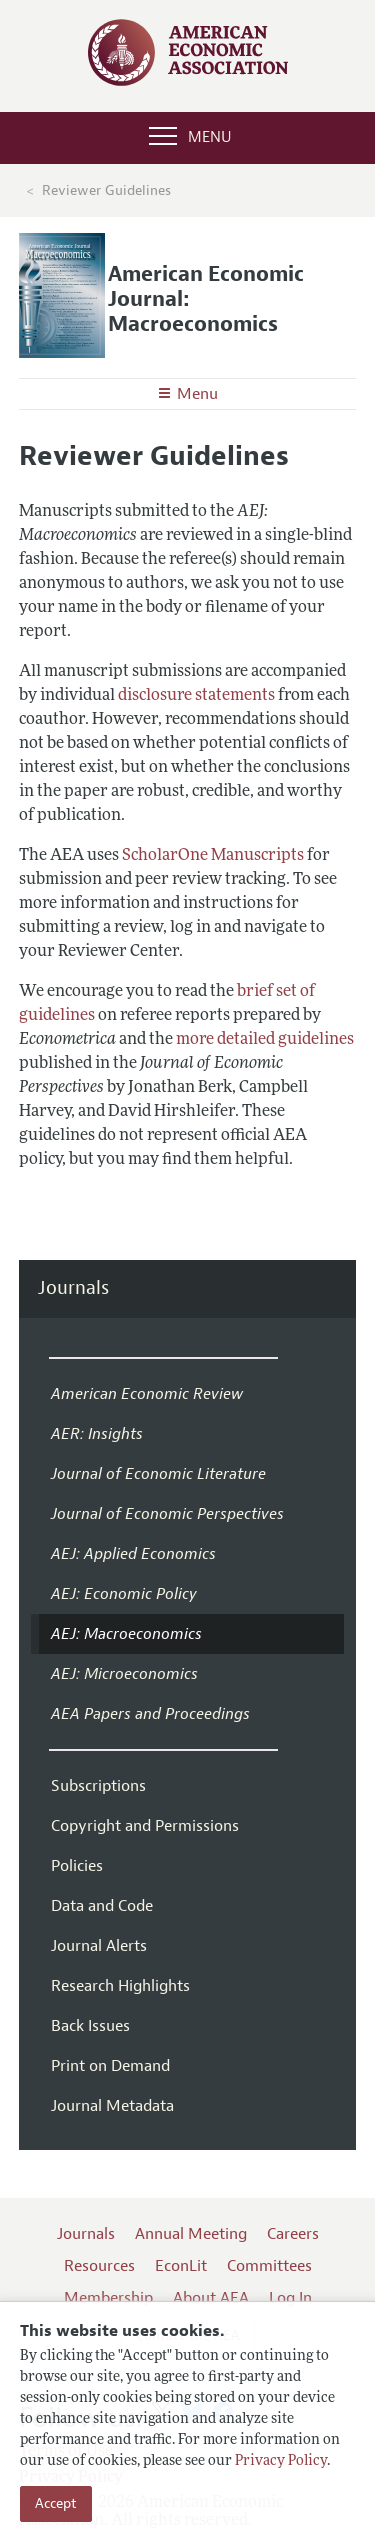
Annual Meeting (191, 2234)
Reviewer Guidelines (106, 190)
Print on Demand (110, 2066)
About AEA (211, 2298)
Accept (56, 2503)
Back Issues (90, 2026)
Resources (99, 2266)
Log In (290, 2298)
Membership (108, 2298)
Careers (293, 2234)
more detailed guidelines (265, 1040)
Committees (269, 2266)
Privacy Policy (281, 2461)
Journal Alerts (99, 1946)
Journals (73, 1288)
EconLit (181, 2266)
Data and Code (102, 1906)
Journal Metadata (112, 2106)
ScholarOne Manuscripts (213, 856)
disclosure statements (196, 696)
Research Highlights (120, 1986)
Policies (77, 1866)
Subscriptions (98, 1786)
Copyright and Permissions (145, 1826)
